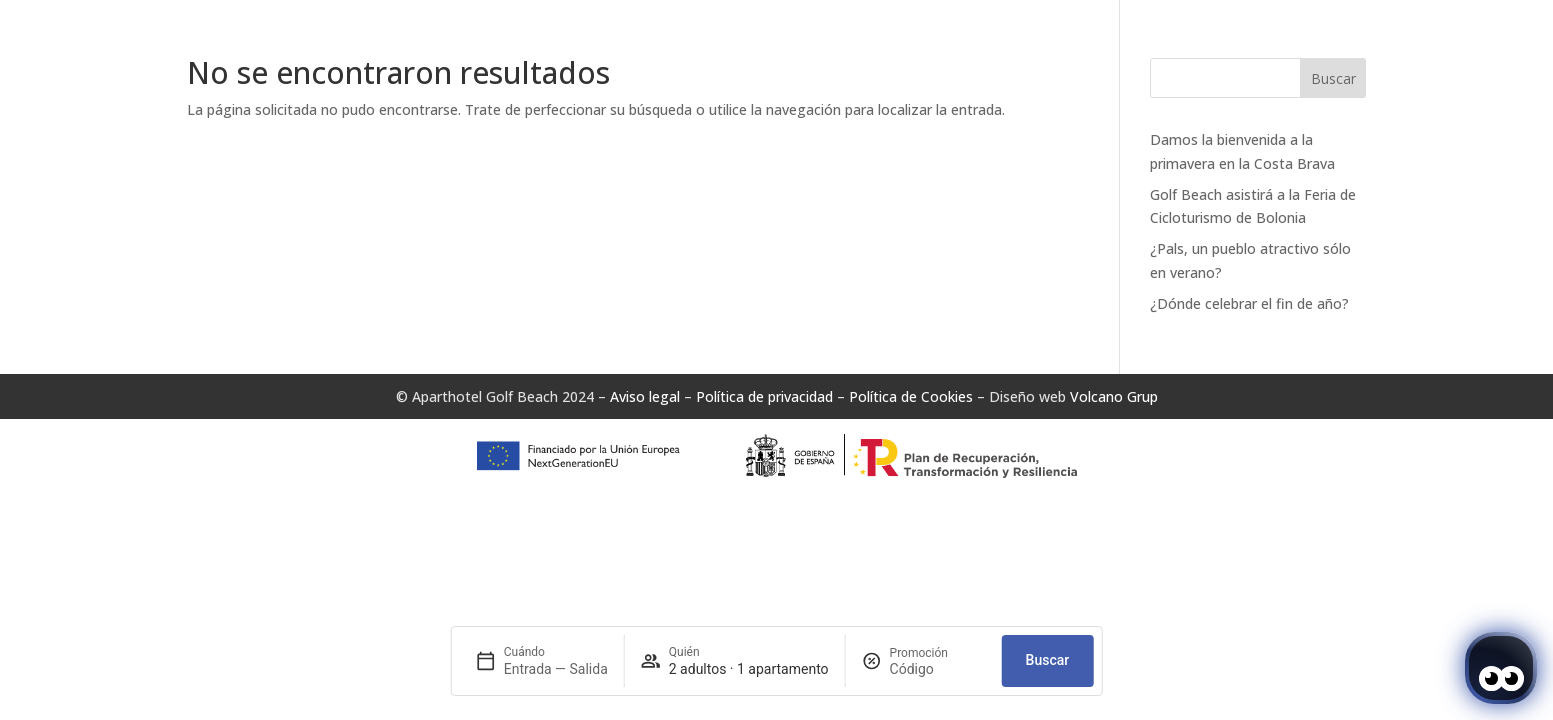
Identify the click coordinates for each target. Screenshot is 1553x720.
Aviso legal (645, 396)
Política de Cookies (911, 396)
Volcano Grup (1114, 396)
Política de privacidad (764, 396)
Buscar (1333, 78)
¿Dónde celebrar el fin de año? (1249, 303)
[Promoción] (938, 669)
